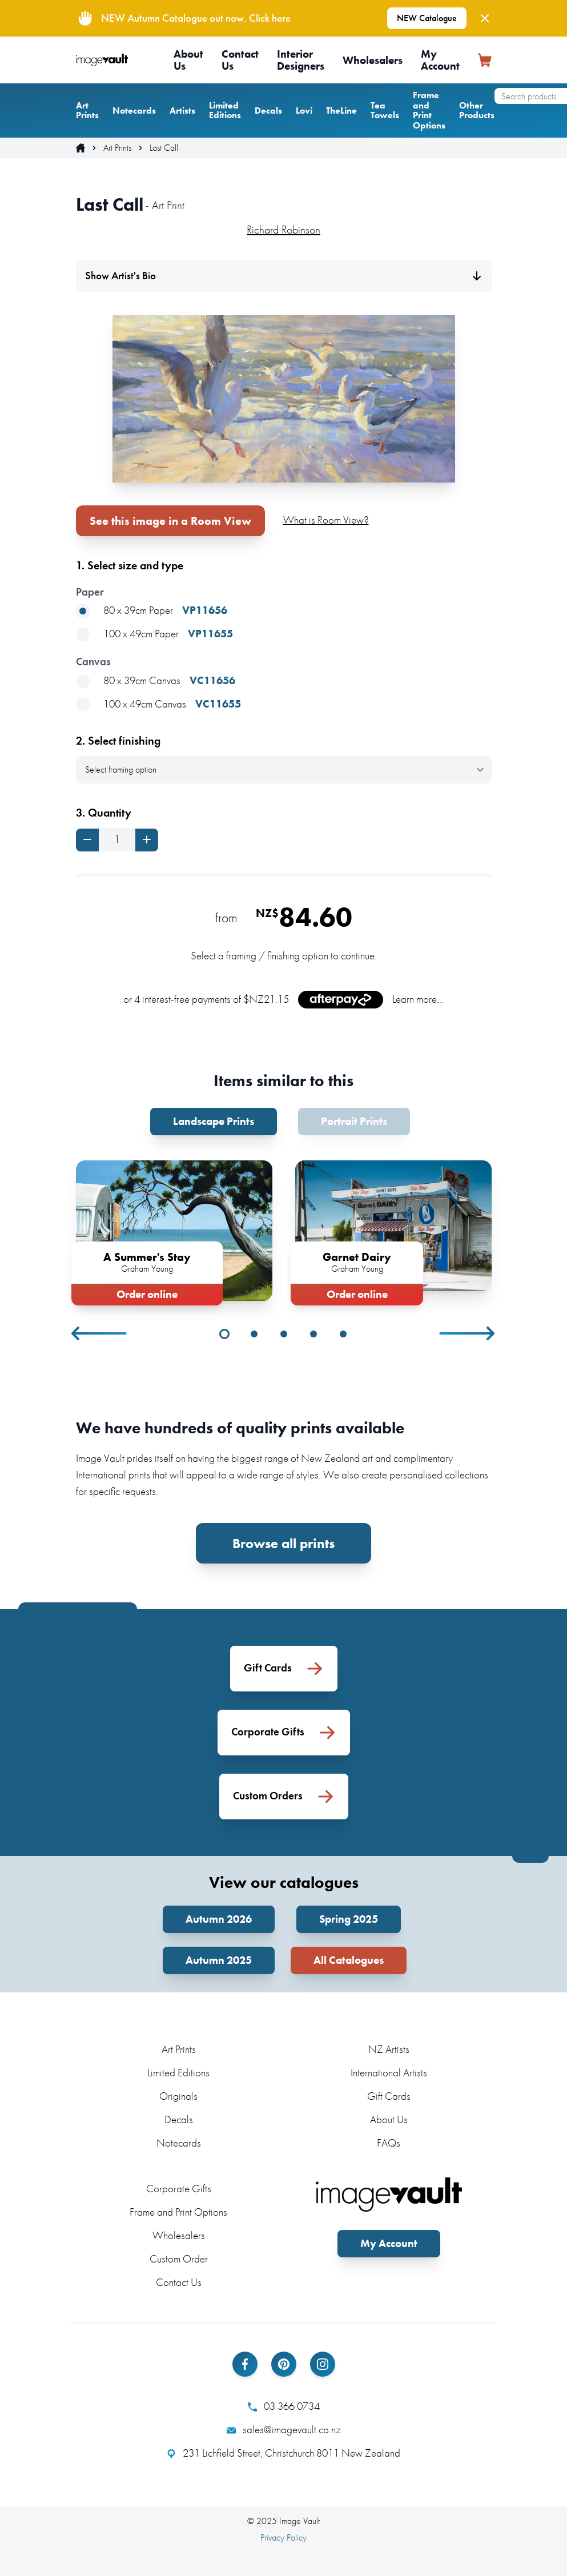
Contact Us (240, 60)
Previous (99, 1333)
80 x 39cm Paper (151, 611)
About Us (188, 60)
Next (467, 1333)
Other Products (476, 110)
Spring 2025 (348, 1919)
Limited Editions (225, 110)
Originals (178, 2096)
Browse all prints (283, 1543)
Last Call (164, 148)
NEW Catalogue (427, 18)
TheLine (341, 110)
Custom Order (179, 2259)
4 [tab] (313, 1334)
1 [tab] (224, 1334)
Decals (268, 110)
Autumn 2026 (219, 1919)
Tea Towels (385, 110)
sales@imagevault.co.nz (284, 2430)
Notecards (134, 110)
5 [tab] (343, 1334)
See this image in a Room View (170, 520)
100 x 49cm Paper (154, 634)
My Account (440, 60)
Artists (182, 110)
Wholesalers (373, 60)
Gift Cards (389, 2096)
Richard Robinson (283, 229)
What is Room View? (326, 520)
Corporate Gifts (178, 2188)
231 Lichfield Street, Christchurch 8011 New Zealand (283, 2453)
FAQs (388, 2143)
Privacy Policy (283, 2537)
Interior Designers (300, 60)
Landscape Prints (213, 1121)
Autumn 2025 (219, 1960)
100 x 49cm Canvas (158, 704)
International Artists (389, 2072)
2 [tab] (254, 1334)
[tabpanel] (174, 1230)
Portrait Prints (354, 1121)
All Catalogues (348, 1960)
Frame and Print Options (429, 110)
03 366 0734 (284, 2406)
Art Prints (87, 110)
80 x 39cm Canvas (155, 681)
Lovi (304, 110)
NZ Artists (388, 2049)
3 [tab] (283, 1334)
